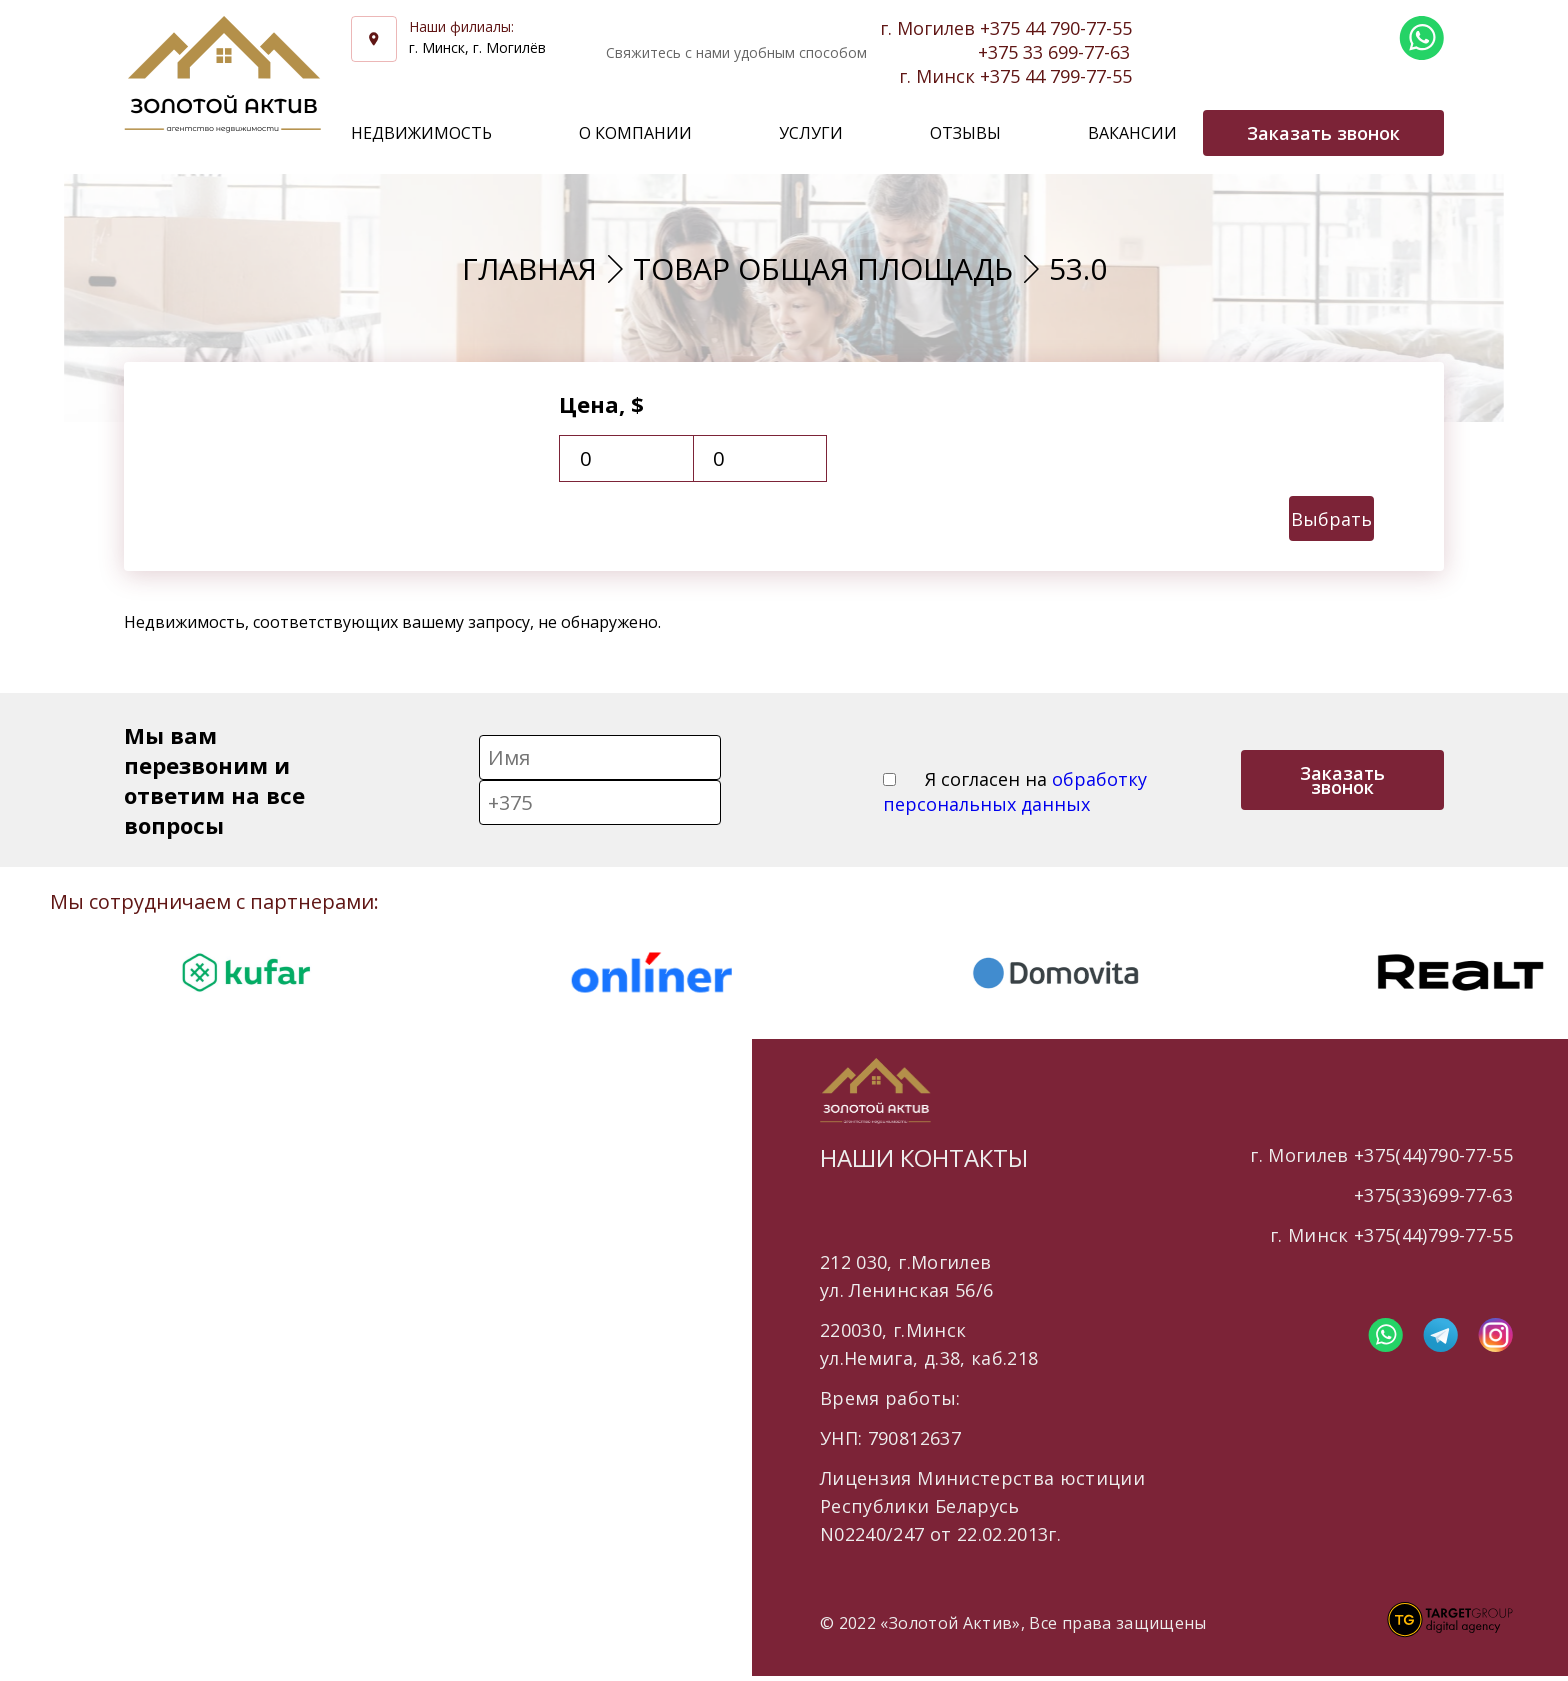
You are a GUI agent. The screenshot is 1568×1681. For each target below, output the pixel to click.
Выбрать (1331, 519)
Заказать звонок (1342, 780)
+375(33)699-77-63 (1433, 1195)
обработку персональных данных (1015, 791)
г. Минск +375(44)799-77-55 (1391, 1235)
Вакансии (1132, 133)
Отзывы (965, 133)
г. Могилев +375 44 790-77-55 (1006, 28)
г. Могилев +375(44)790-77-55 (1381, 1155)
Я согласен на (1015, 791)
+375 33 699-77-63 (1054, 52)
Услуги (811, 133)
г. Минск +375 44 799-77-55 (1015, 76)
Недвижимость (421, 133)
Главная (529, 268)
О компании (635, 133)
